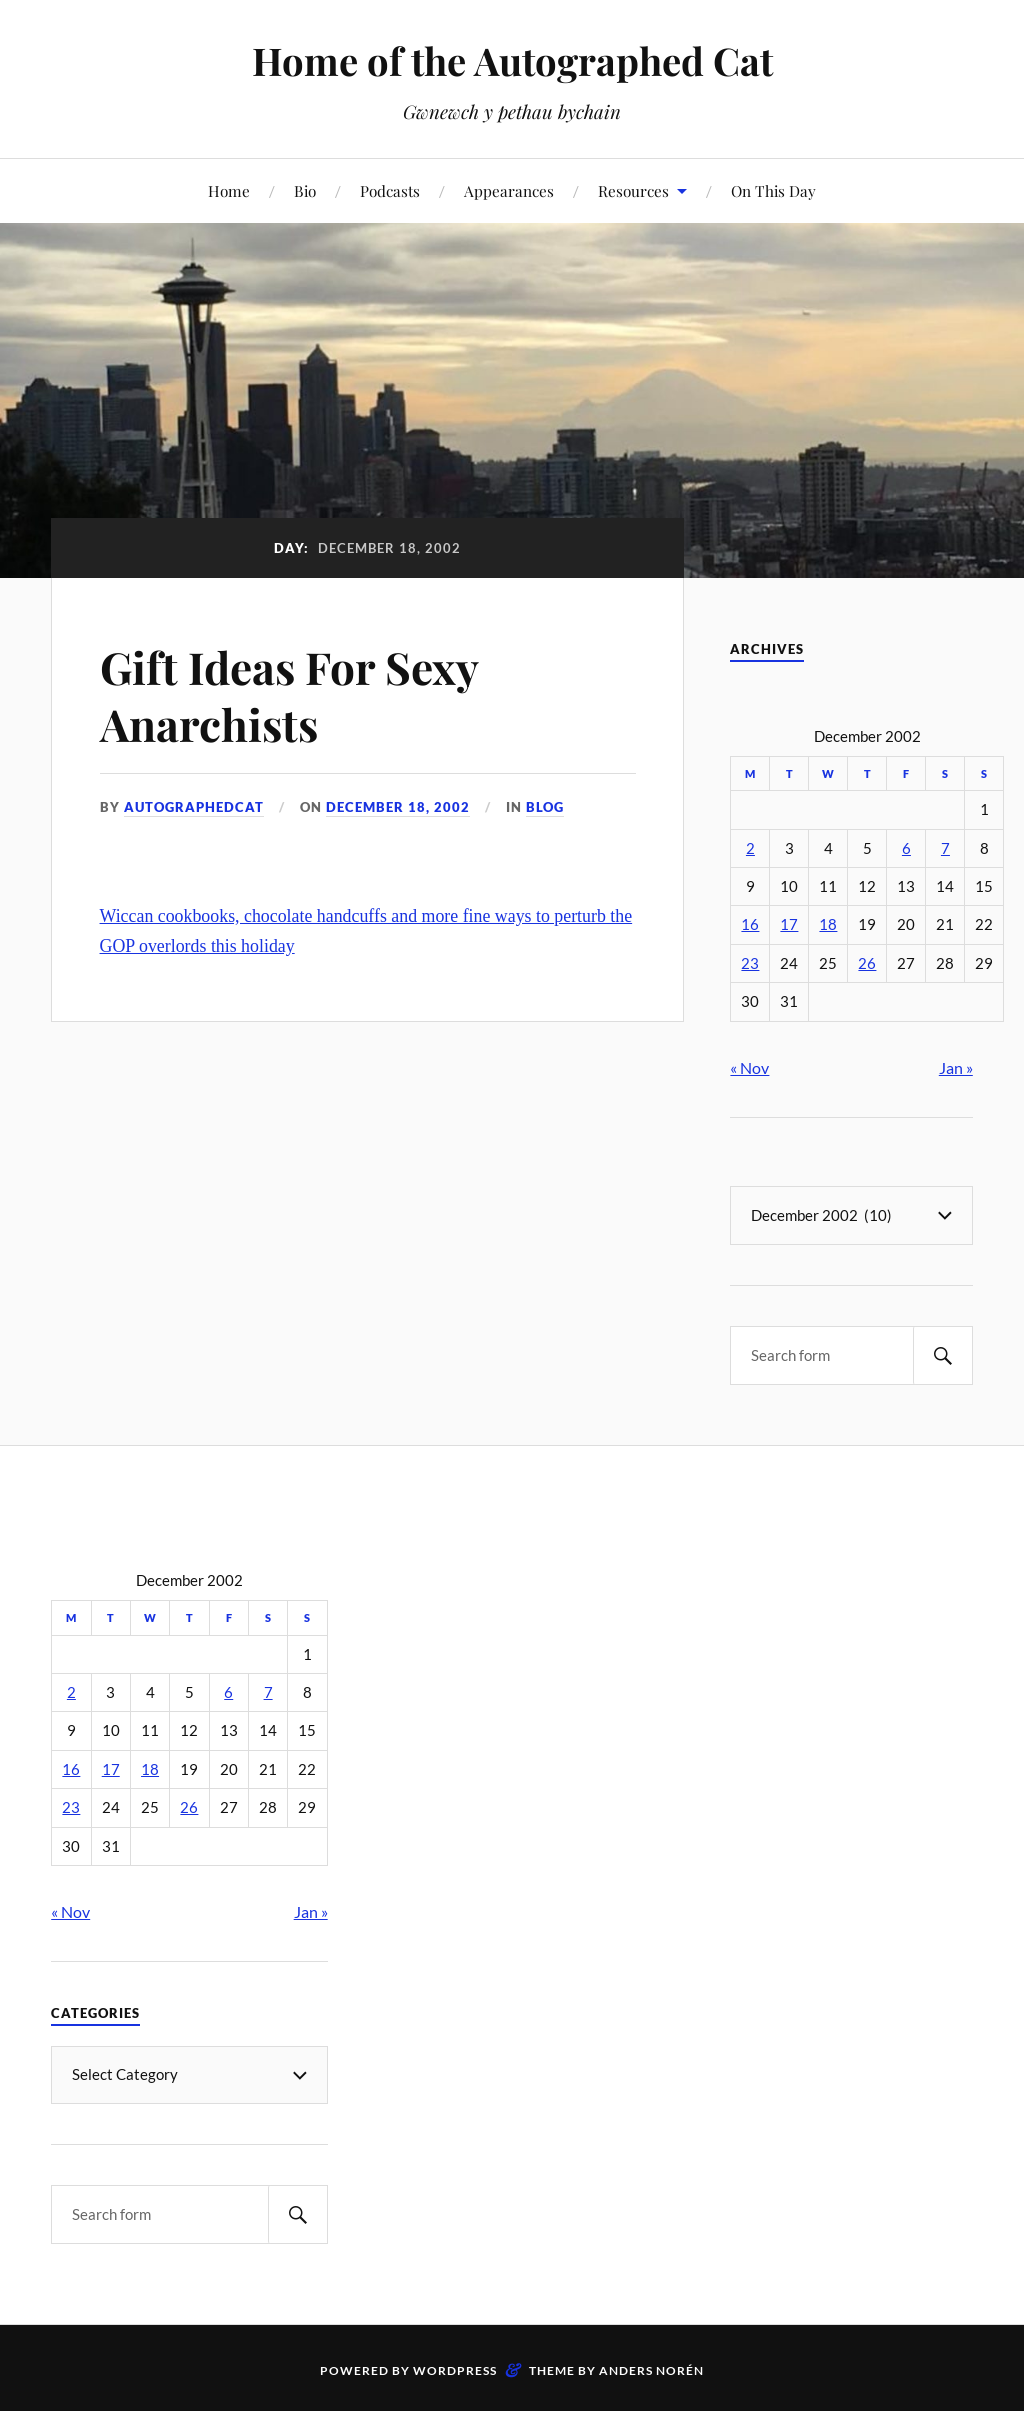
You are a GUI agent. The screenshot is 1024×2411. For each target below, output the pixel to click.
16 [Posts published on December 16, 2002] (750, 924)
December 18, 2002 (398, 807)
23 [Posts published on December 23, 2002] (750, 963)
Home (229, 190)
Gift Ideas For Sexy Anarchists (289, 695)
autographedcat (194, 807)
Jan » (956, 1067)
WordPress (455, 2369)
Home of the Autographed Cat (512, 60)
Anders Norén (651, 2369)
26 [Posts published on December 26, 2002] (867, 963)
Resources (633, 190)
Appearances (509, 190)
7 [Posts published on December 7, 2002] (945, 848)
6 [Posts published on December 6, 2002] (906, 848)
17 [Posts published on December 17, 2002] (789, 924)
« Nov (749, 1067)
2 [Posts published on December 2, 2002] (750, 848)
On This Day (773, 190)
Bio (305, 190)
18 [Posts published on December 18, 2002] (828, 924)
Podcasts (390, 190)
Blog (545, 807)
